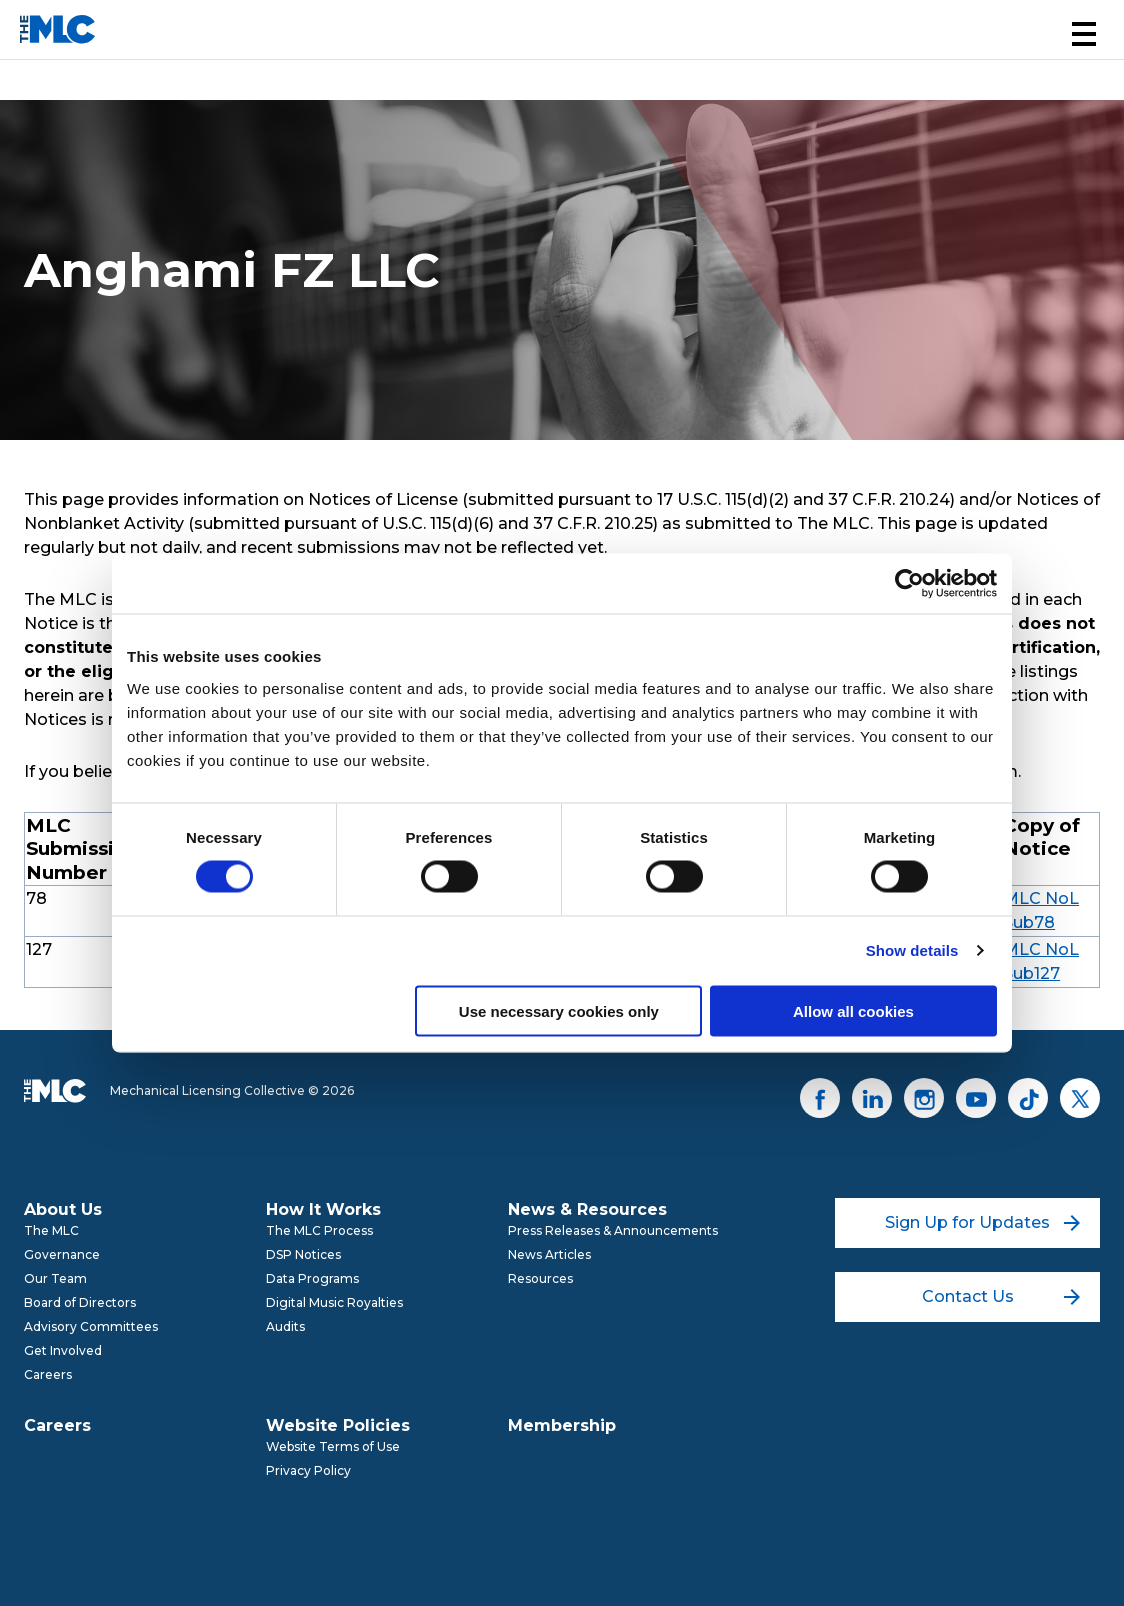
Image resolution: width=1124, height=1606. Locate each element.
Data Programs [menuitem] (312, 1278)
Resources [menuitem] (540, 1278)
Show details (912, 950)
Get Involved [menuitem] (63, 1350)
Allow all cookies (853, 1010)
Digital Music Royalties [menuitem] (334, 1302)
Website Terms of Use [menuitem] (333, 1446)
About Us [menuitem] (63, 1209)
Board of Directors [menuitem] (80, 1302)
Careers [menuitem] (48, 1374)
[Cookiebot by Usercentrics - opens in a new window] (909, 584)
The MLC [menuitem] (51, 1230)
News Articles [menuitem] (549, 1254)
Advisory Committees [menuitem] (91, 1326)
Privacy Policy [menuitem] (308, 1470)
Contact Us (1001, 1296)
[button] (1084, 34)
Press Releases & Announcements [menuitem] (613, 1230)
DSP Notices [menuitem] (303, 1254)
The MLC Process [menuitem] (319, 1230)
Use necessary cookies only (559, 1010)
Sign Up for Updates (982, 1222)
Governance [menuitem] (62, 1254)
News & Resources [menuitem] (587, 1209)
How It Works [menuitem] (323, 1209)
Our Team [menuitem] (55, 1278)
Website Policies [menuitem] (338, 1425)
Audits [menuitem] (285, 1326)
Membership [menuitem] (562, 1425)
